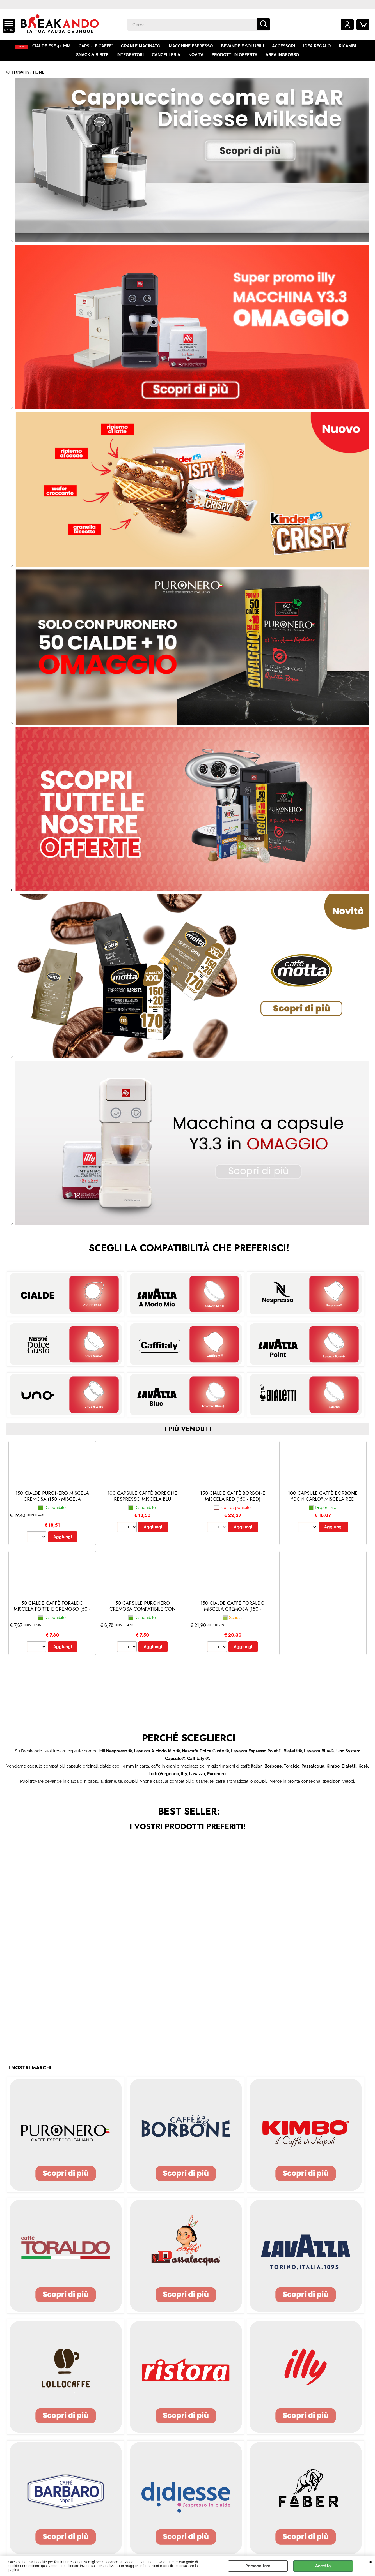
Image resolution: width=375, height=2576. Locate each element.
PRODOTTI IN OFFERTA (234, 58)
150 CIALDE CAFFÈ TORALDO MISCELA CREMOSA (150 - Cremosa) (232, 1614)
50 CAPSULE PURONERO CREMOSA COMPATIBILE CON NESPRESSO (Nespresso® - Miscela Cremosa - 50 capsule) (142, 1617)
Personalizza (258, 2565)
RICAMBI (349, 47)
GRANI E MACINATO (144, 47)
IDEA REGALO (319, 47)
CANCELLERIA (166, 58)
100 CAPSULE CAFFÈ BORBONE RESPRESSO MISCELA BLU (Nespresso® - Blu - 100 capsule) (142, 1507)
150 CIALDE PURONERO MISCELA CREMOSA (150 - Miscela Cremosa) (52, 1504)
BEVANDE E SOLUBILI (245, 47)
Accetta (323, 2565)
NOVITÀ (195, 58)
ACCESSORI (286, 47)
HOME (23, 47)
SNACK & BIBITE (93, 58)
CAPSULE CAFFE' (100, 47)
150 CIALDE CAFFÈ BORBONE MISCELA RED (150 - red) (232, 1501)
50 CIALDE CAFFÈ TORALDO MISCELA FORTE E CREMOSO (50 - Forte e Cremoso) (52, 1614)
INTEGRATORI (130, 58)
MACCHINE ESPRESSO (194, 47)
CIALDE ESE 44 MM (56, 47)
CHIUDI (370, 2561)
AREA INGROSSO (281, 58)
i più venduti (187, 1434)
